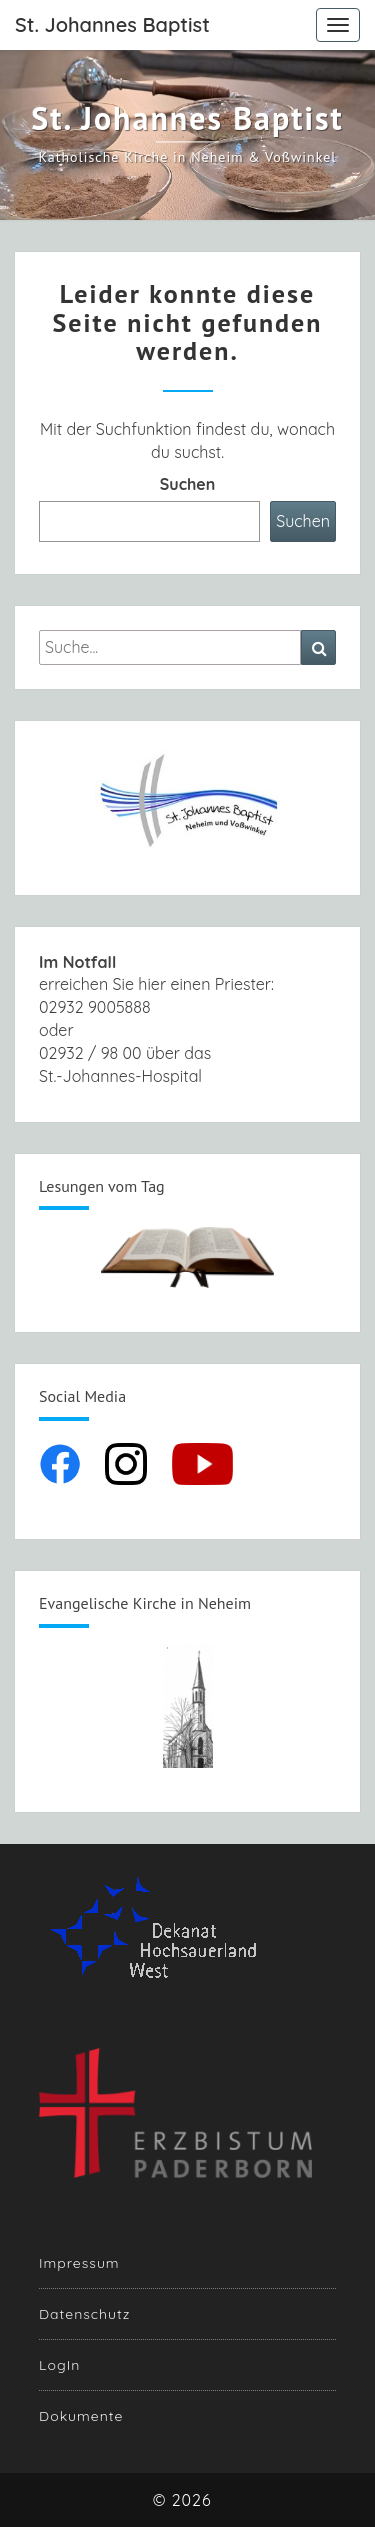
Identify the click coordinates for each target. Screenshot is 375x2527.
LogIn (59, 2365)
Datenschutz (84, 2314)
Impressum (79, 2263)
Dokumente (81, 2416)
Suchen (188, 484)
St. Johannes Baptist (112, 24)
